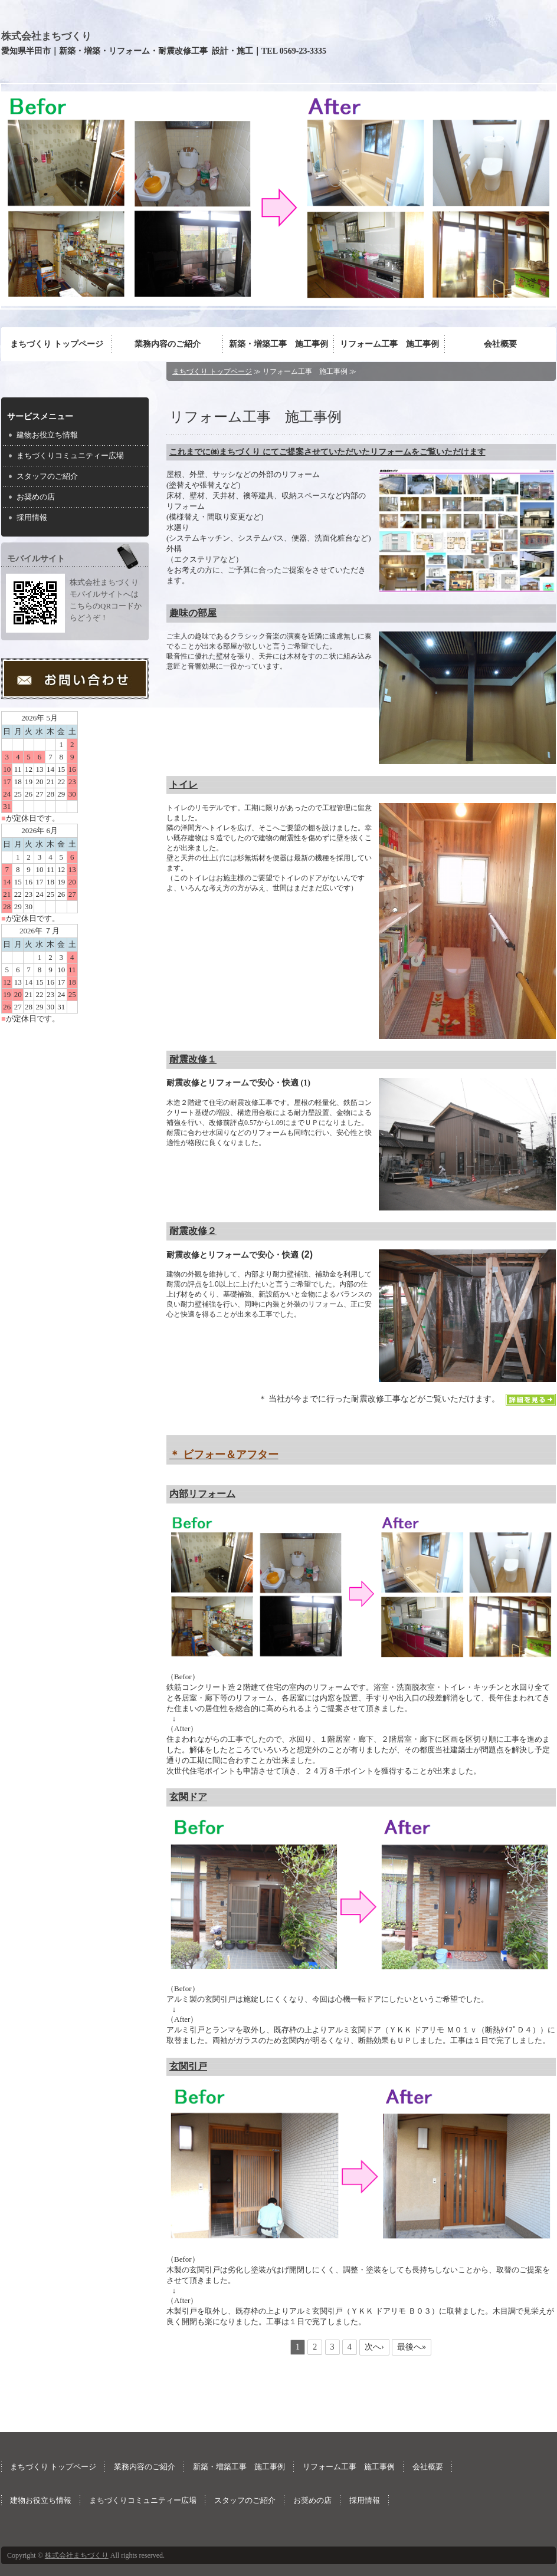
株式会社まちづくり (46, 36)
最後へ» (411, 2347)
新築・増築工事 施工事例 (278, 344)
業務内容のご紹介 (168, 344)
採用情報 (32, 517)
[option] (278, 196)
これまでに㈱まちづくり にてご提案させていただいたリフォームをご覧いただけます (327, 452)
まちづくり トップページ (56, 344)
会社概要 (500, 344)
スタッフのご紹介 (47, 476)
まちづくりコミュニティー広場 (70, 455)
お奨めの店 (36, 496)
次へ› (374, 2347)
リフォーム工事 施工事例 (389, 344)
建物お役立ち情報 (47, 434)
